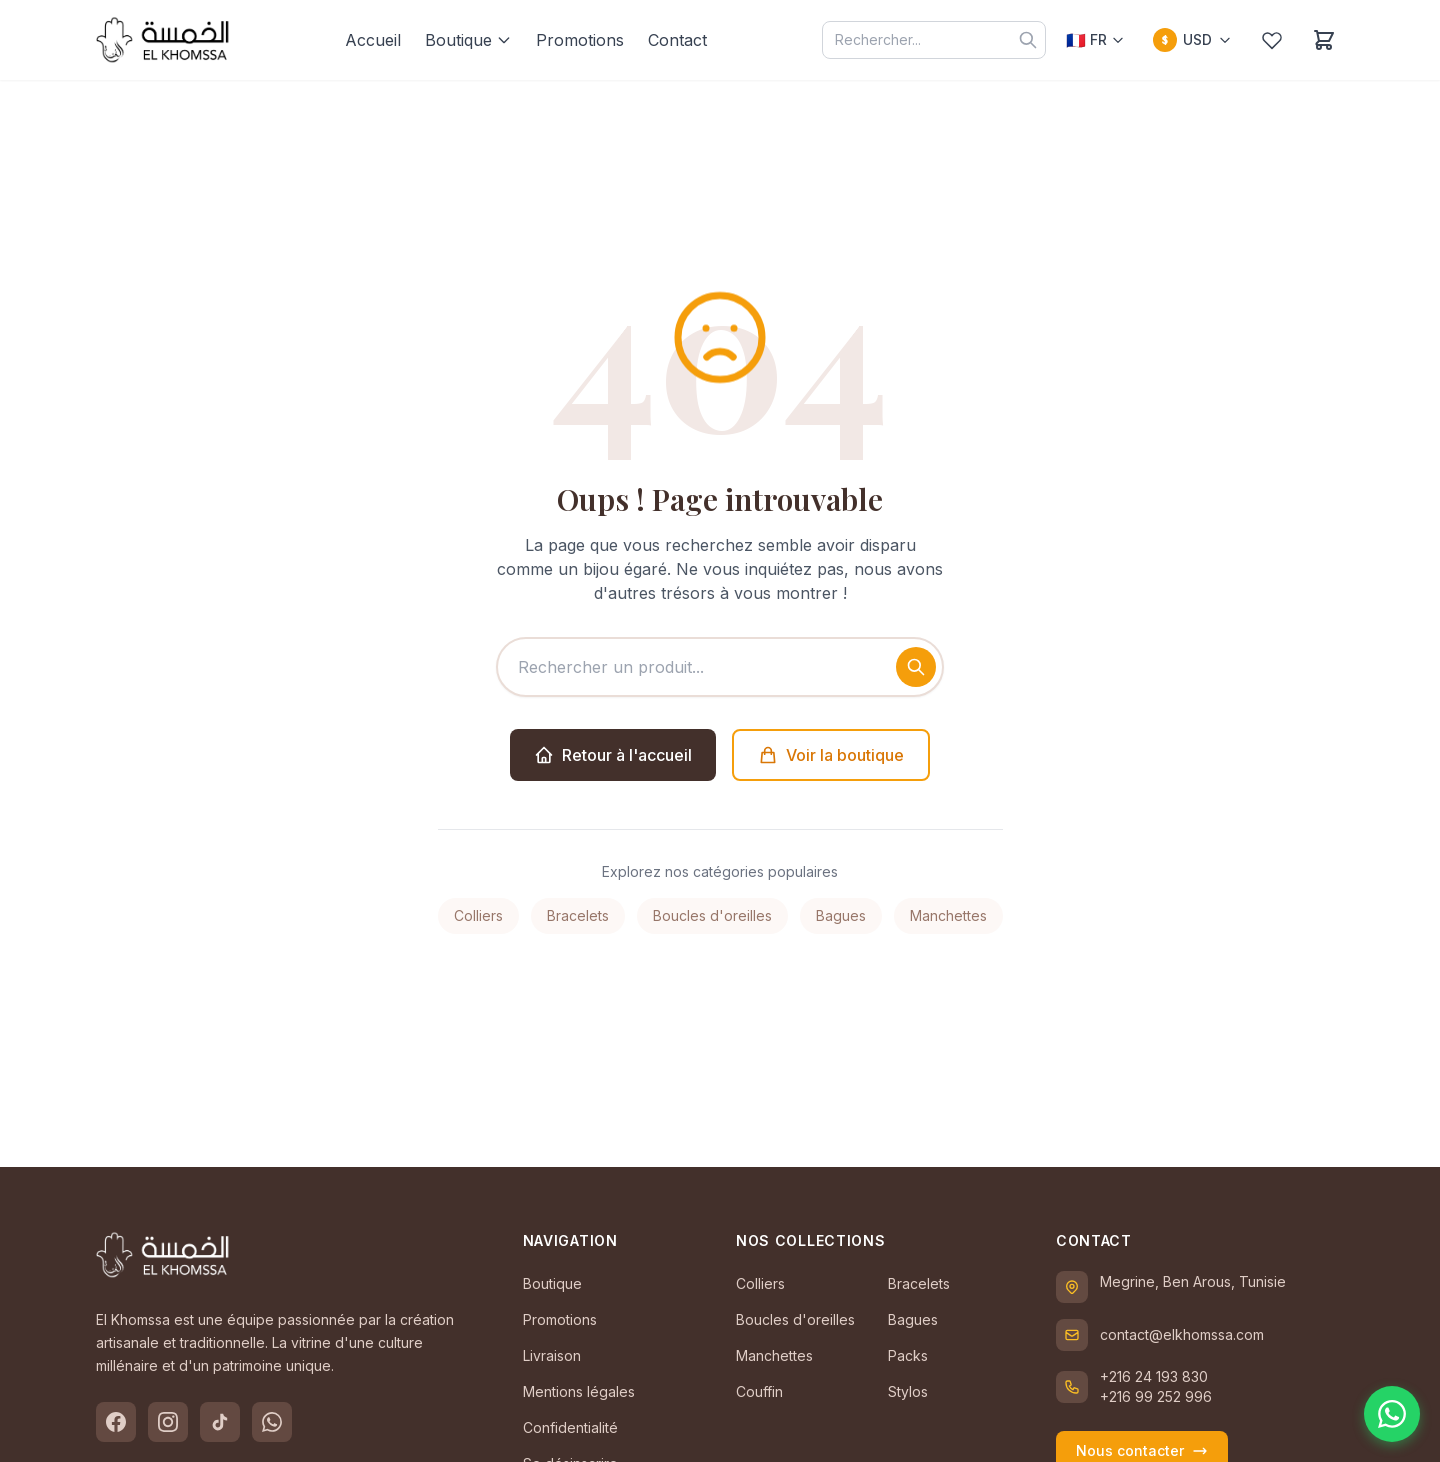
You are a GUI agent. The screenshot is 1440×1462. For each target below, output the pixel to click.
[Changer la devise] (1192, 40)
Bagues (841, 915)
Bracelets (578, 915)
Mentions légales (579, 1391)
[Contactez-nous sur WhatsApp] (1392, 1414)
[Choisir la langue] (1095, 40)
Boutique (468, 40)
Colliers (478, 915)
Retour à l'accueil (613, 755)
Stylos (908, 1391)
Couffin (759, 1391)
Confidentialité (570, 1427)
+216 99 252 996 (1156, 1396)
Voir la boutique (831, 755)
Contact (677, 40)
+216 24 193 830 (1154, 1376)
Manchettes (948, 915)
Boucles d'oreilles (712, 915)
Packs (908, 1355)
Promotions (580, 40)
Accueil (373, 40)
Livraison (552, 1355)
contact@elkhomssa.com (1182, 1334)
